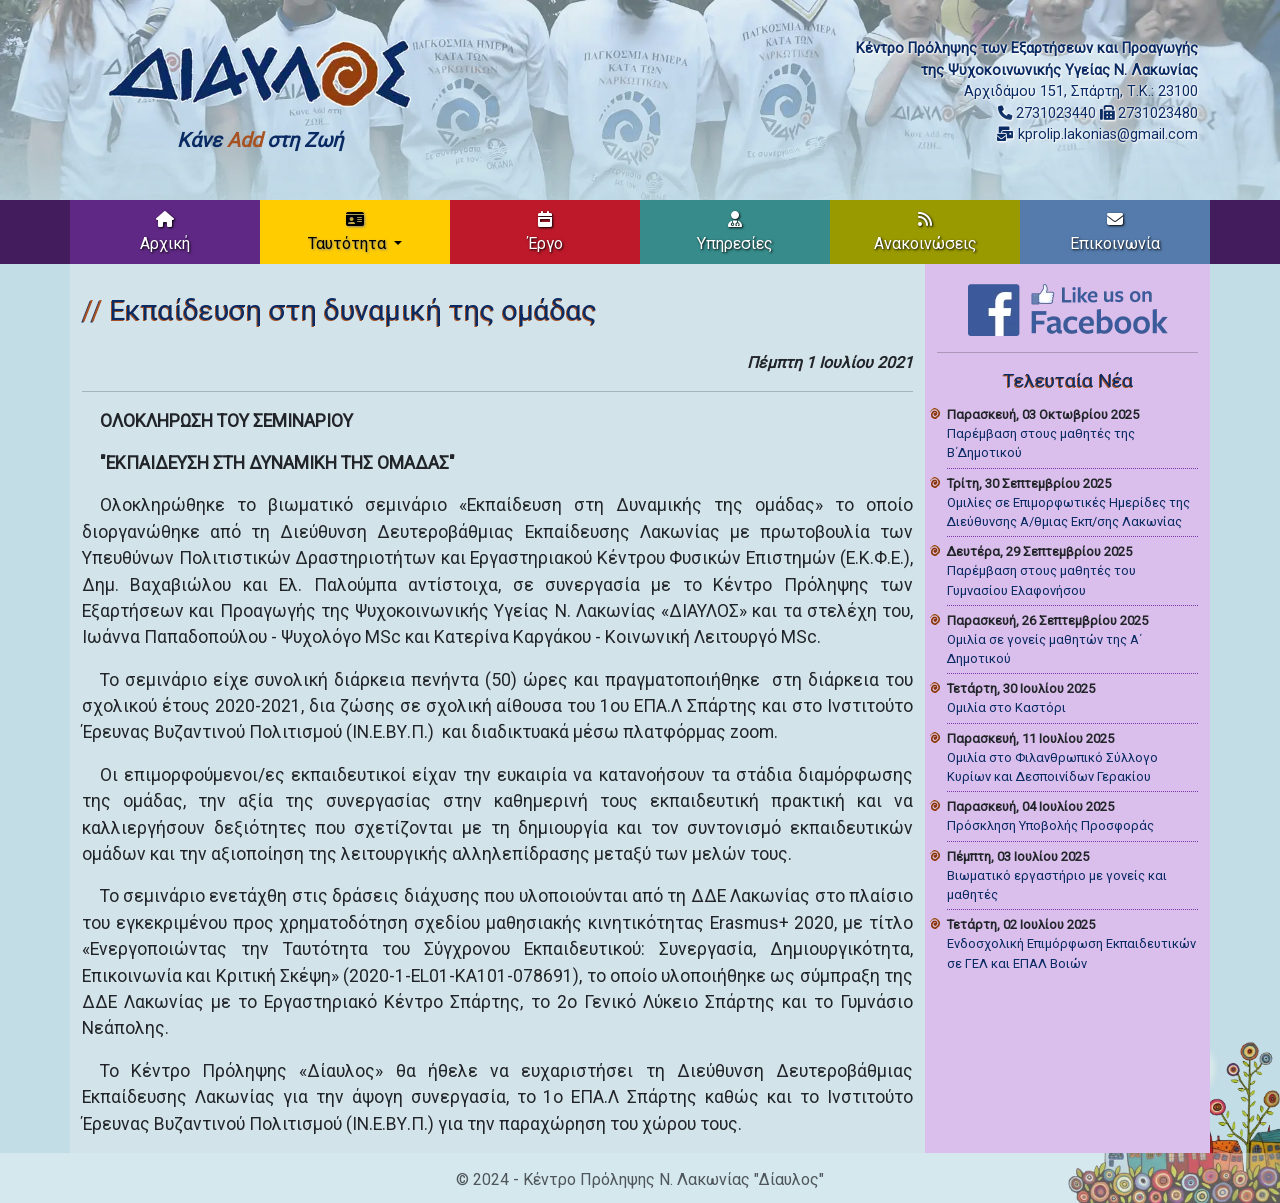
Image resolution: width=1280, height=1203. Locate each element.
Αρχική (165, 232)
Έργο (545, 232)
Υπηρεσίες (735, 232)
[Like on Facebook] (1068, 308)
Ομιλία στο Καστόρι (1006, 707)
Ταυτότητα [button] (349, 232)
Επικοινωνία (1115, 232)
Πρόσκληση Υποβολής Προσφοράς (1050, 825)
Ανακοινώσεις (925, 232)
